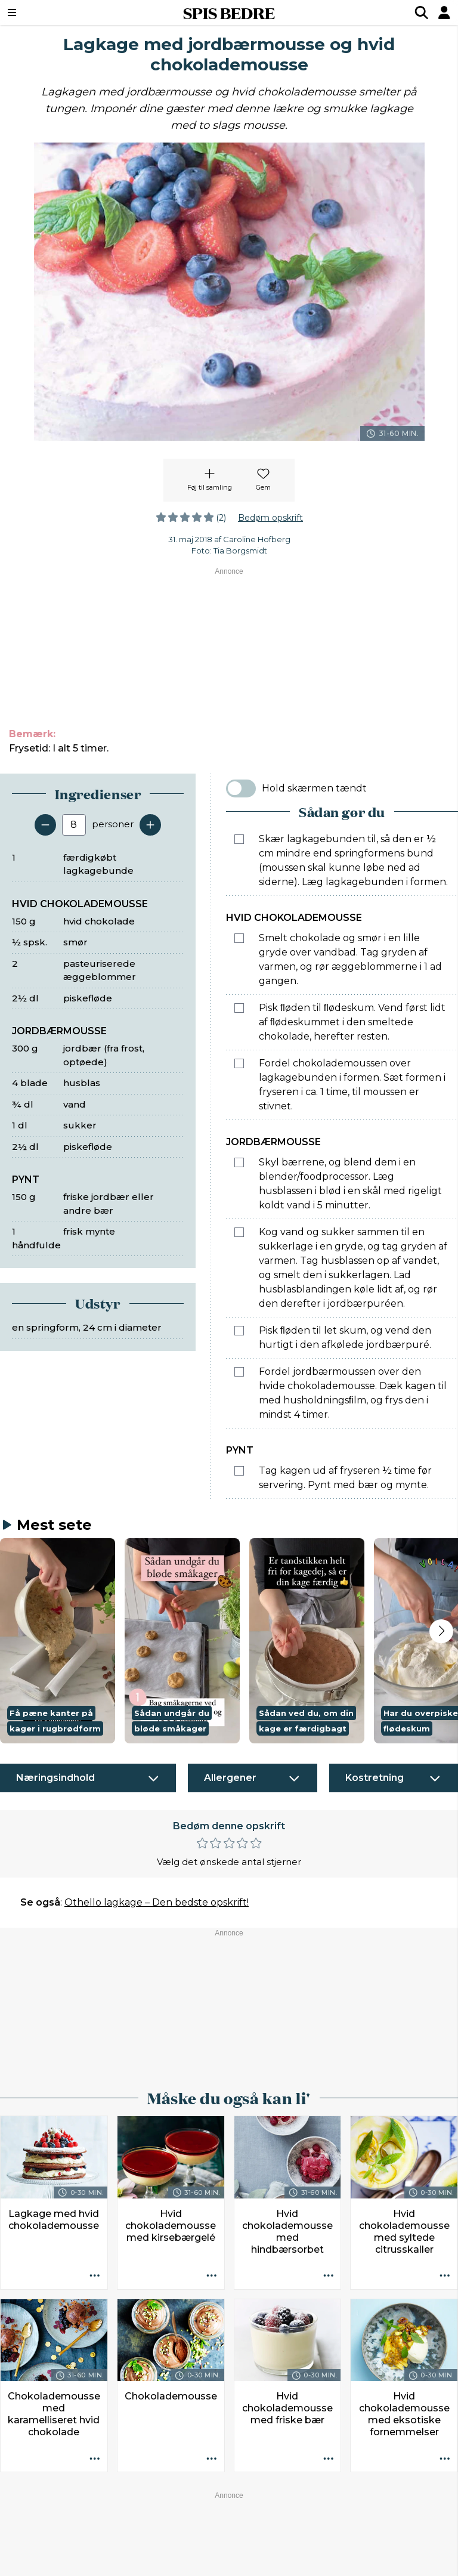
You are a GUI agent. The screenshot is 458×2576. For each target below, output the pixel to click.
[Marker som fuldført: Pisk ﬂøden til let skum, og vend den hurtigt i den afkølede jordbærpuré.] (239, 1330)
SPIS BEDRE (229, 12)
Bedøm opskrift (270, 517)
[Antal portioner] (74, 825)
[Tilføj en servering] (150, 825)
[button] (57, 1640)
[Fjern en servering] (45, 825)
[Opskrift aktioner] (94, 2276)
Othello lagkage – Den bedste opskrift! (156, 1902)
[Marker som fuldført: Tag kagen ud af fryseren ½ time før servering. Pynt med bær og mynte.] (239, 1471)
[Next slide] (441, 1631)
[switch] (241, 788)
